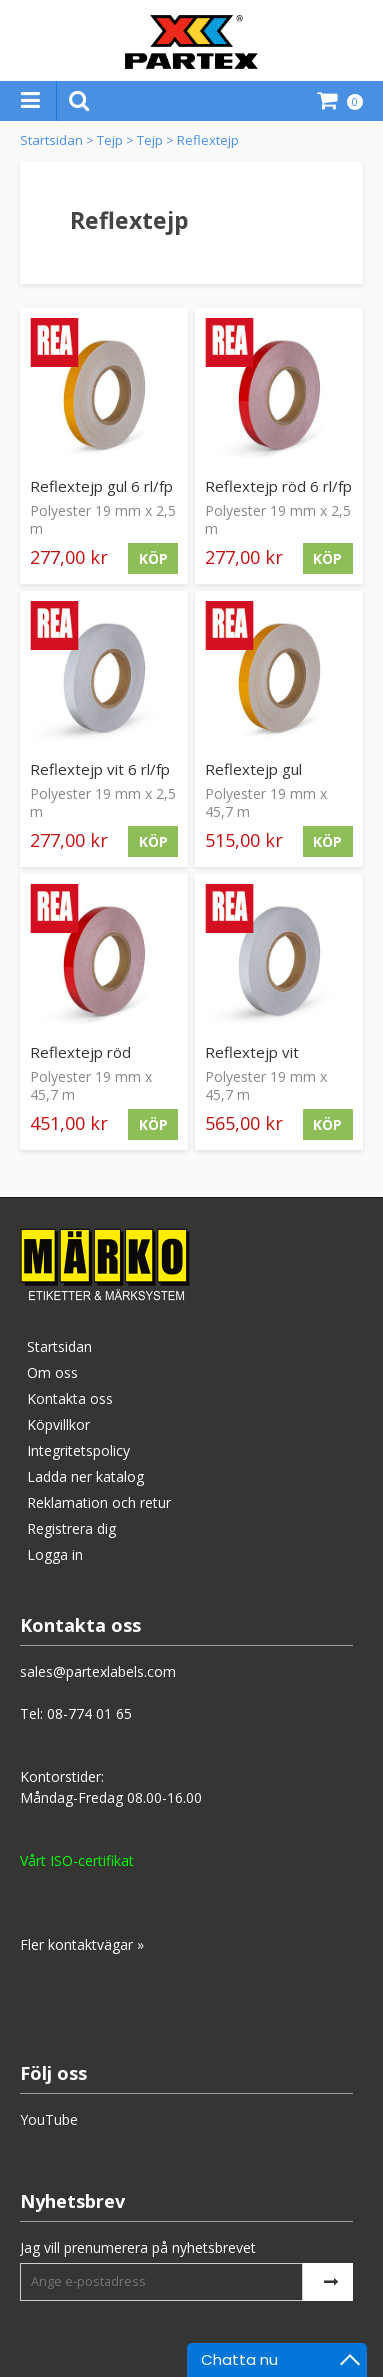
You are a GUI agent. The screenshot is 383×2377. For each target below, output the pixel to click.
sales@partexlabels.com (98, 1671)
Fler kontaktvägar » (82, 1944)
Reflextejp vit (252, 1052)
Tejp (110, 140)
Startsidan (51, 140)
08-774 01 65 (89, 1713)
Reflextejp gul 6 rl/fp (101, 486)
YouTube (49, 2119)
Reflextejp (208, 140)
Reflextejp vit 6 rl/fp (100, 769)
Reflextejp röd (80, 1052)
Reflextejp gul (253, 769)
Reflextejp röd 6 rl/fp (278, 486)
